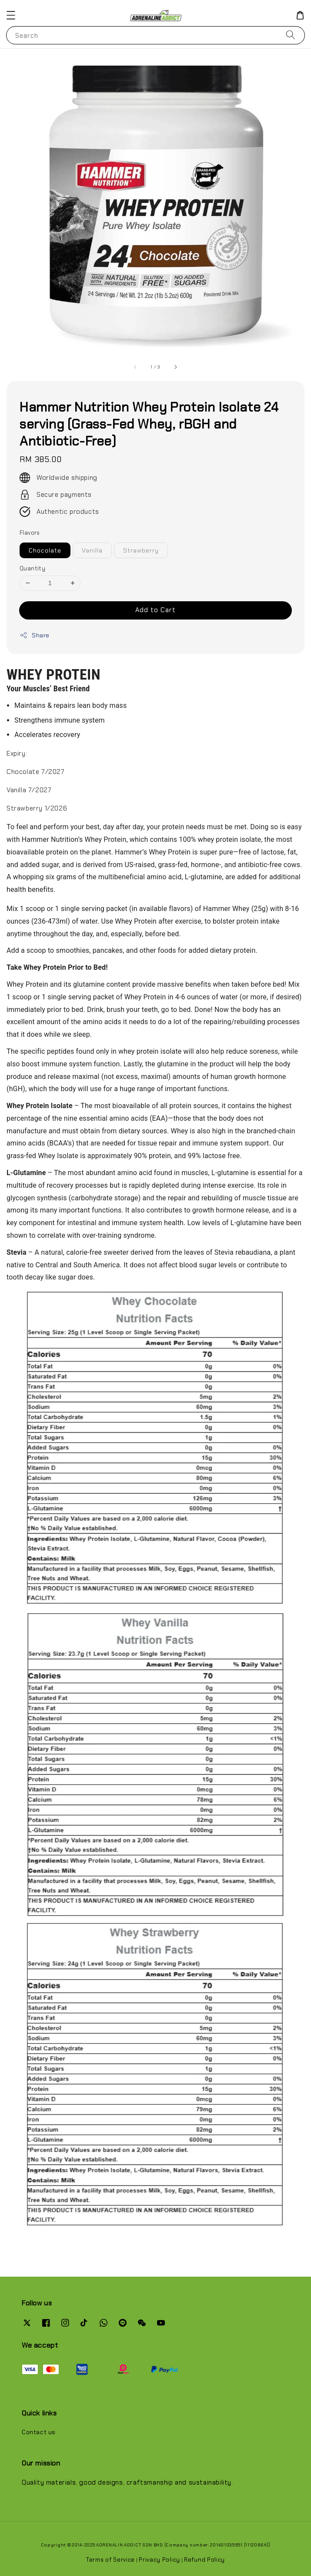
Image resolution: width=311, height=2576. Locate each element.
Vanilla (92, 550)
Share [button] (35, 635)
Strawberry (141, 550)
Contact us (39, 2432)
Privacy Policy (159, 2559)
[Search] (290, 35)
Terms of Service (110, 2559)
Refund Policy (204, 2559)
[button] (10, 15)
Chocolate (45, 550)
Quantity (32, 568)
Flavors (30, 532)
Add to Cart (155, 610)
